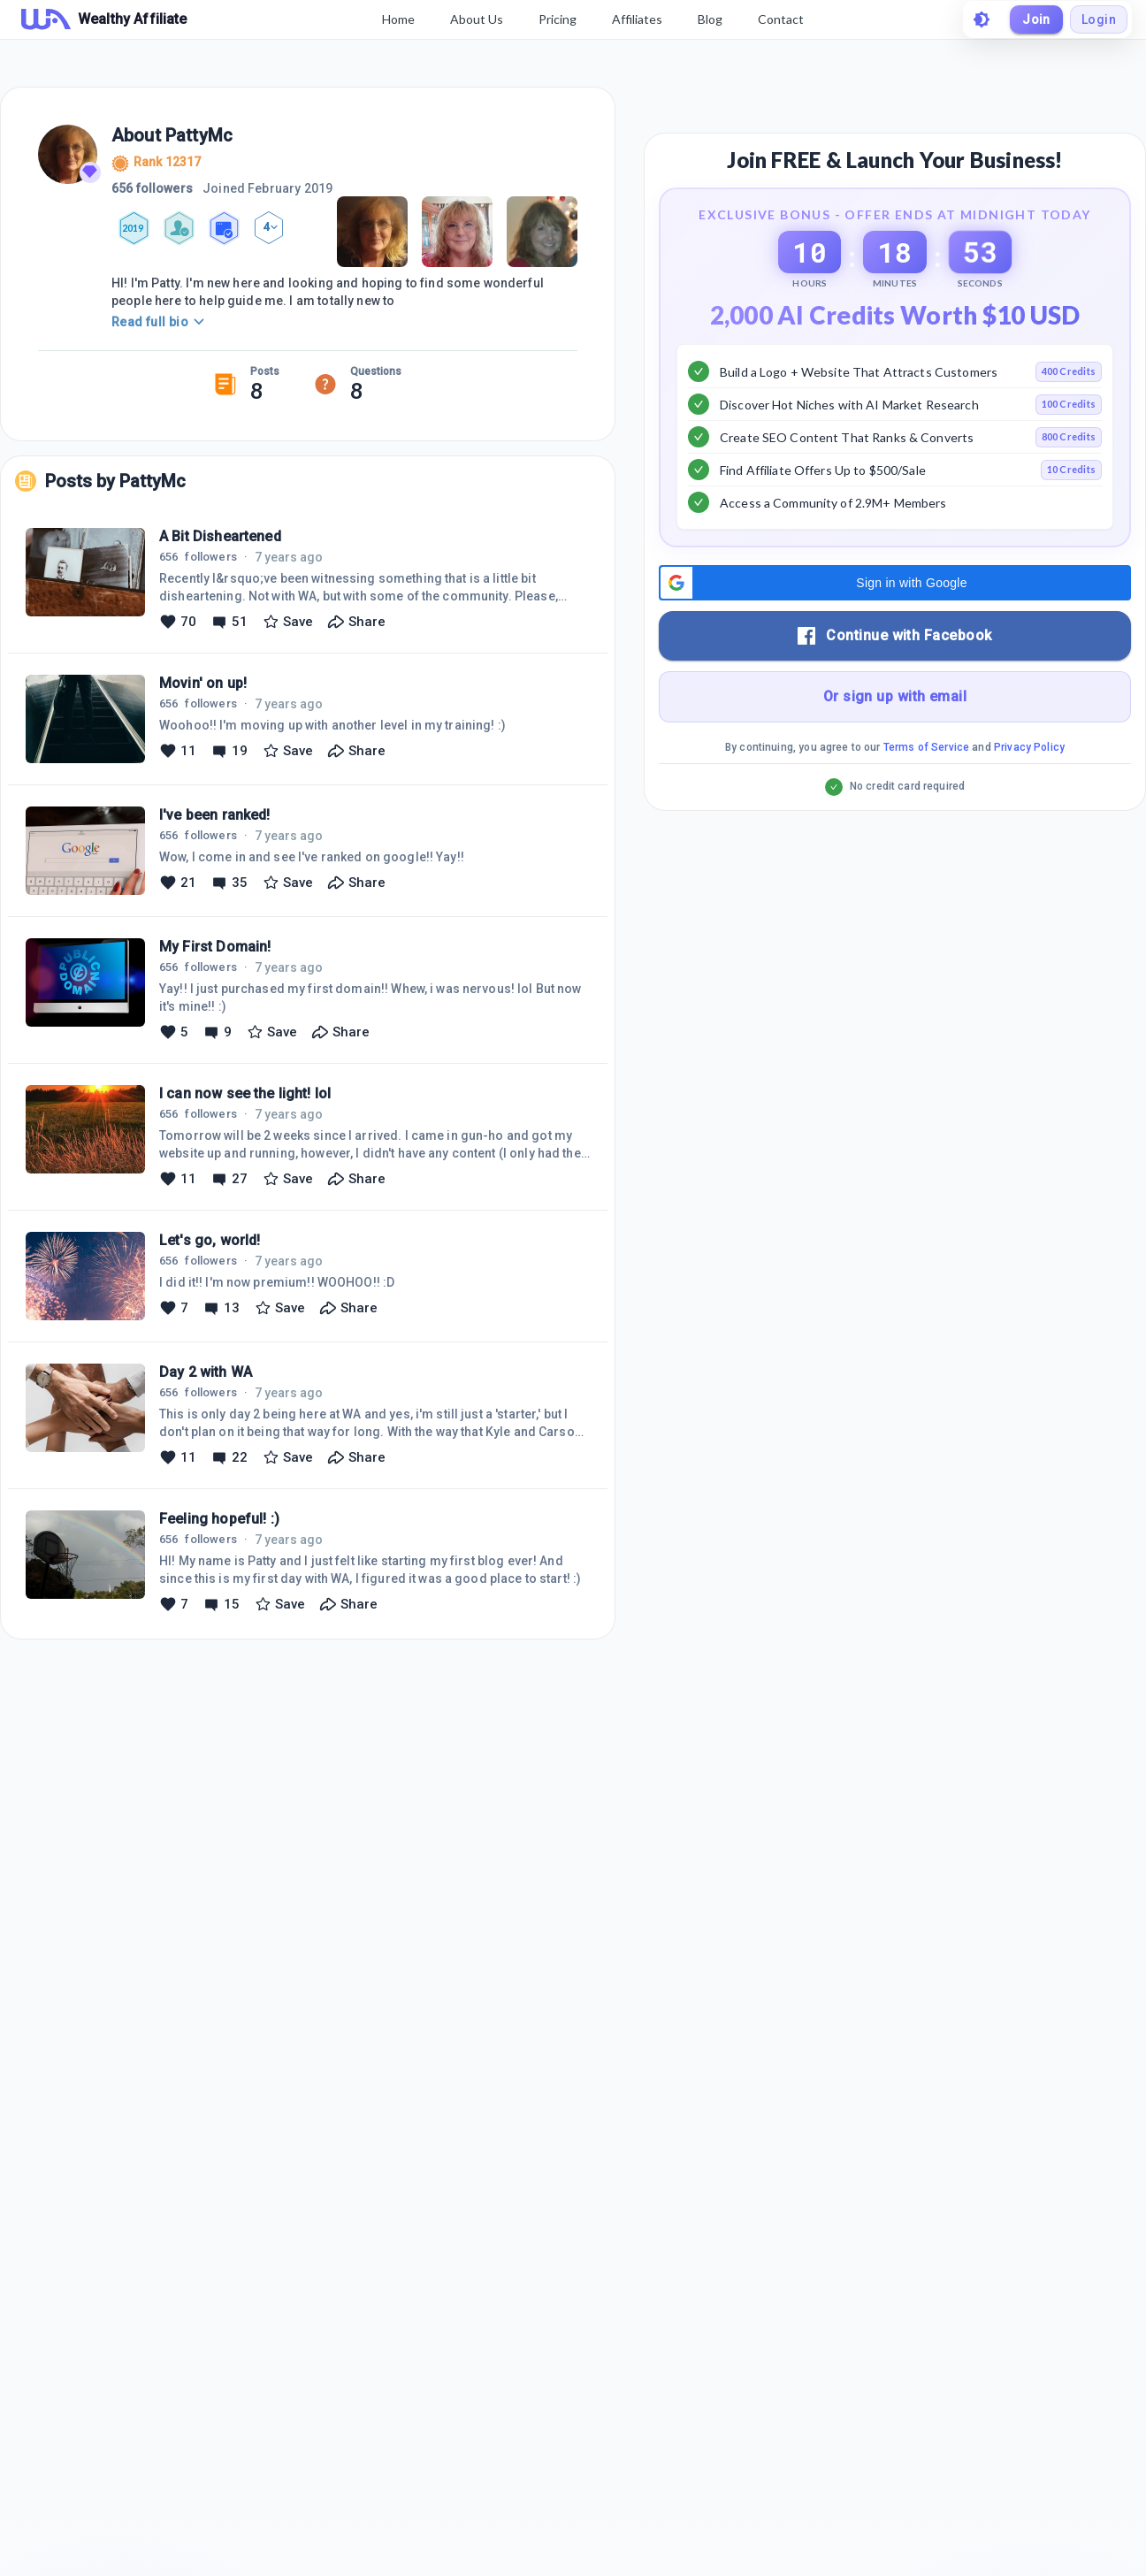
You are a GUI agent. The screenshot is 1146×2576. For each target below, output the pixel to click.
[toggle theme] (981, 19)
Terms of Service (926, 747)
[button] (895, 582)
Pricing (558, 19)
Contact (781, 19)
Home (398, 19)
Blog (710, 19)
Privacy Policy (1029, 747)
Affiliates (637, 19)
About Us (476, 19)
